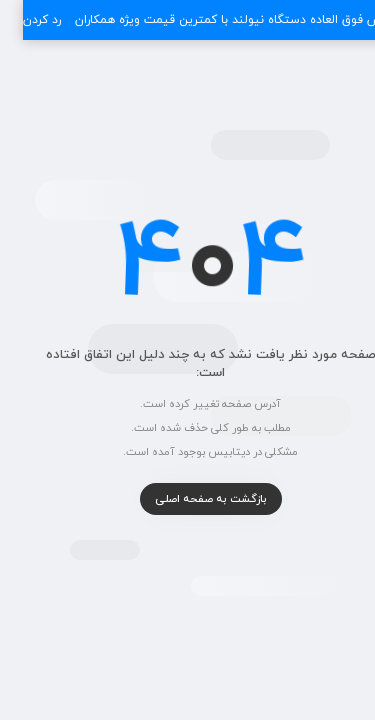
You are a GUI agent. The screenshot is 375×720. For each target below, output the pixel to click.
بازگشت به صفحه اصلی (188, 499)
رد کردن (19, 20)
